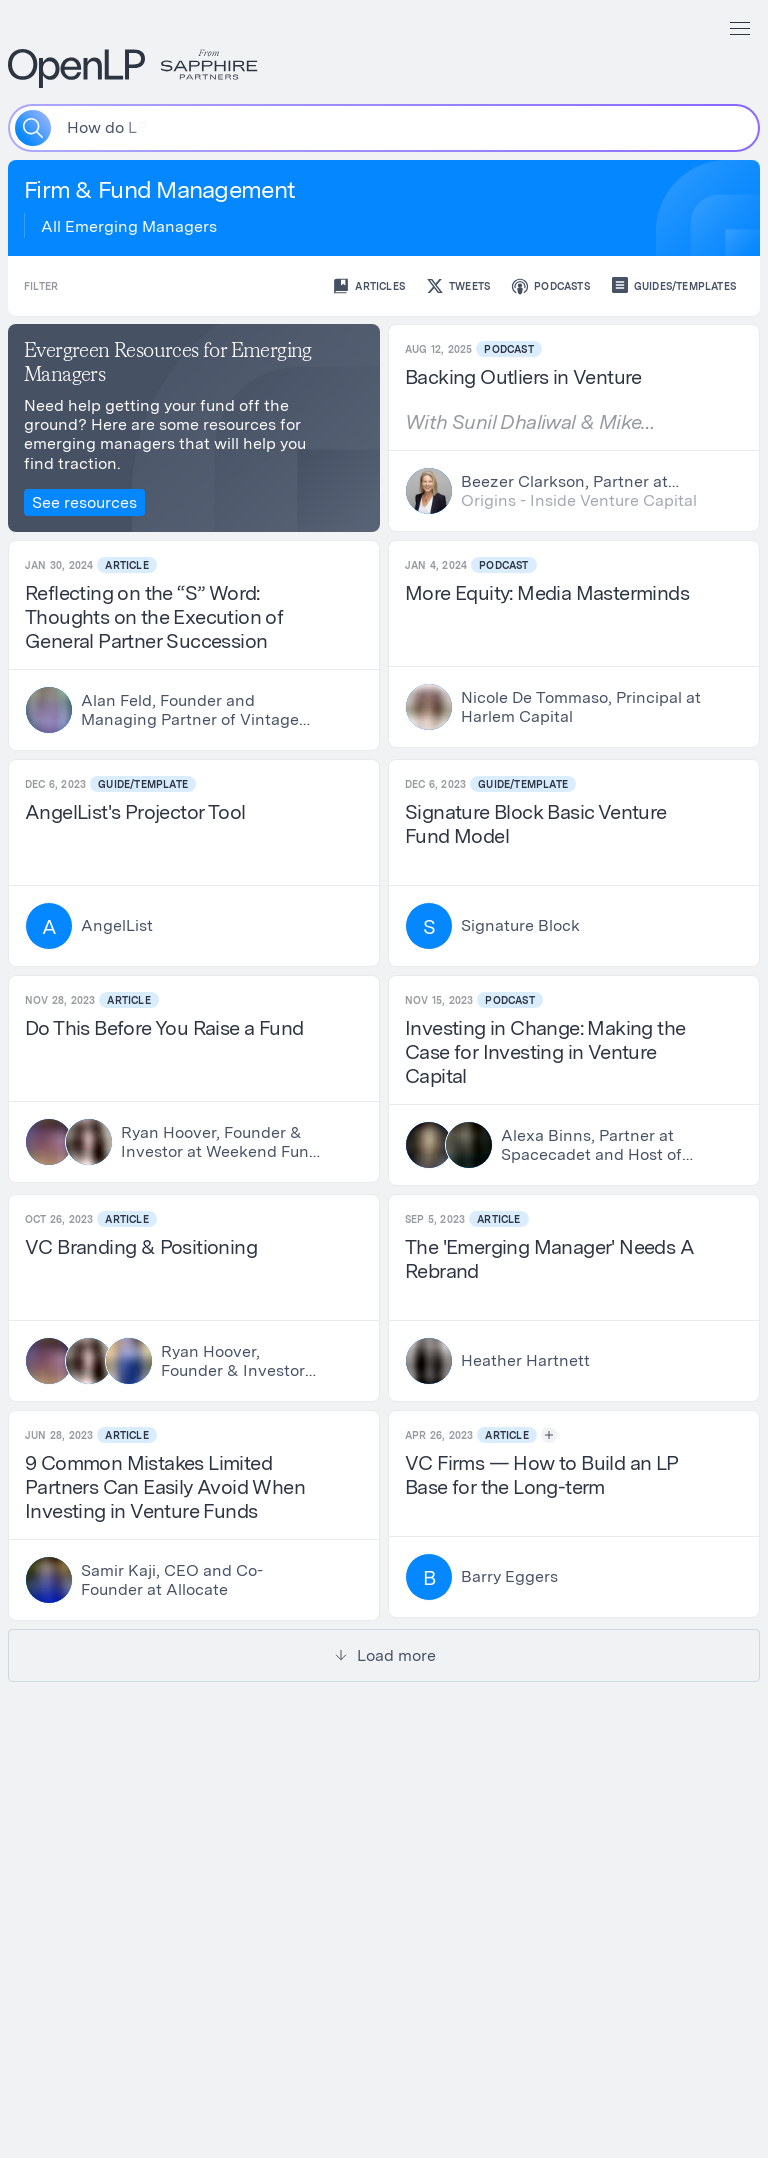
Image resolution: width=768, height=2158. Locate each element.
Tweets (457, 286)
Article (126, 565)
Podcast (508, 349)
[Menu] (740, 28)
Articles (368, 286)
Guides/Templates (673, 286)
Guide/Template (143, 784)
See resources (84, 502)
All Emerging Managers (129, 226)
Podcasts (550, 286)
